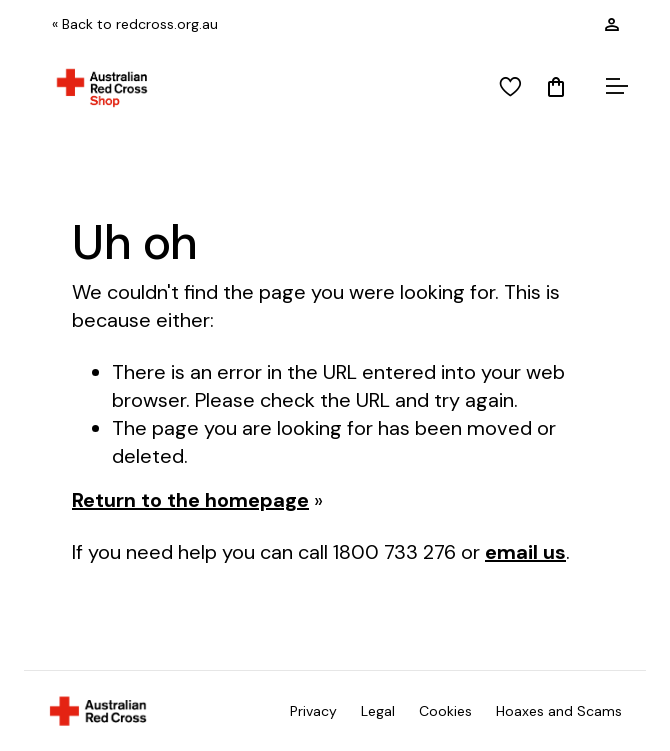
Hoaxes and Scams (559, 711)
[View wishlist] (510, 88)
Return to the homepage (190, 500)
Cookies (445, 711)
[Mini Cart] (556, 88)
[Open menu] (614, 88)
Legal (378, 711)
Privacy (313, 711)
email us (525, 552)
